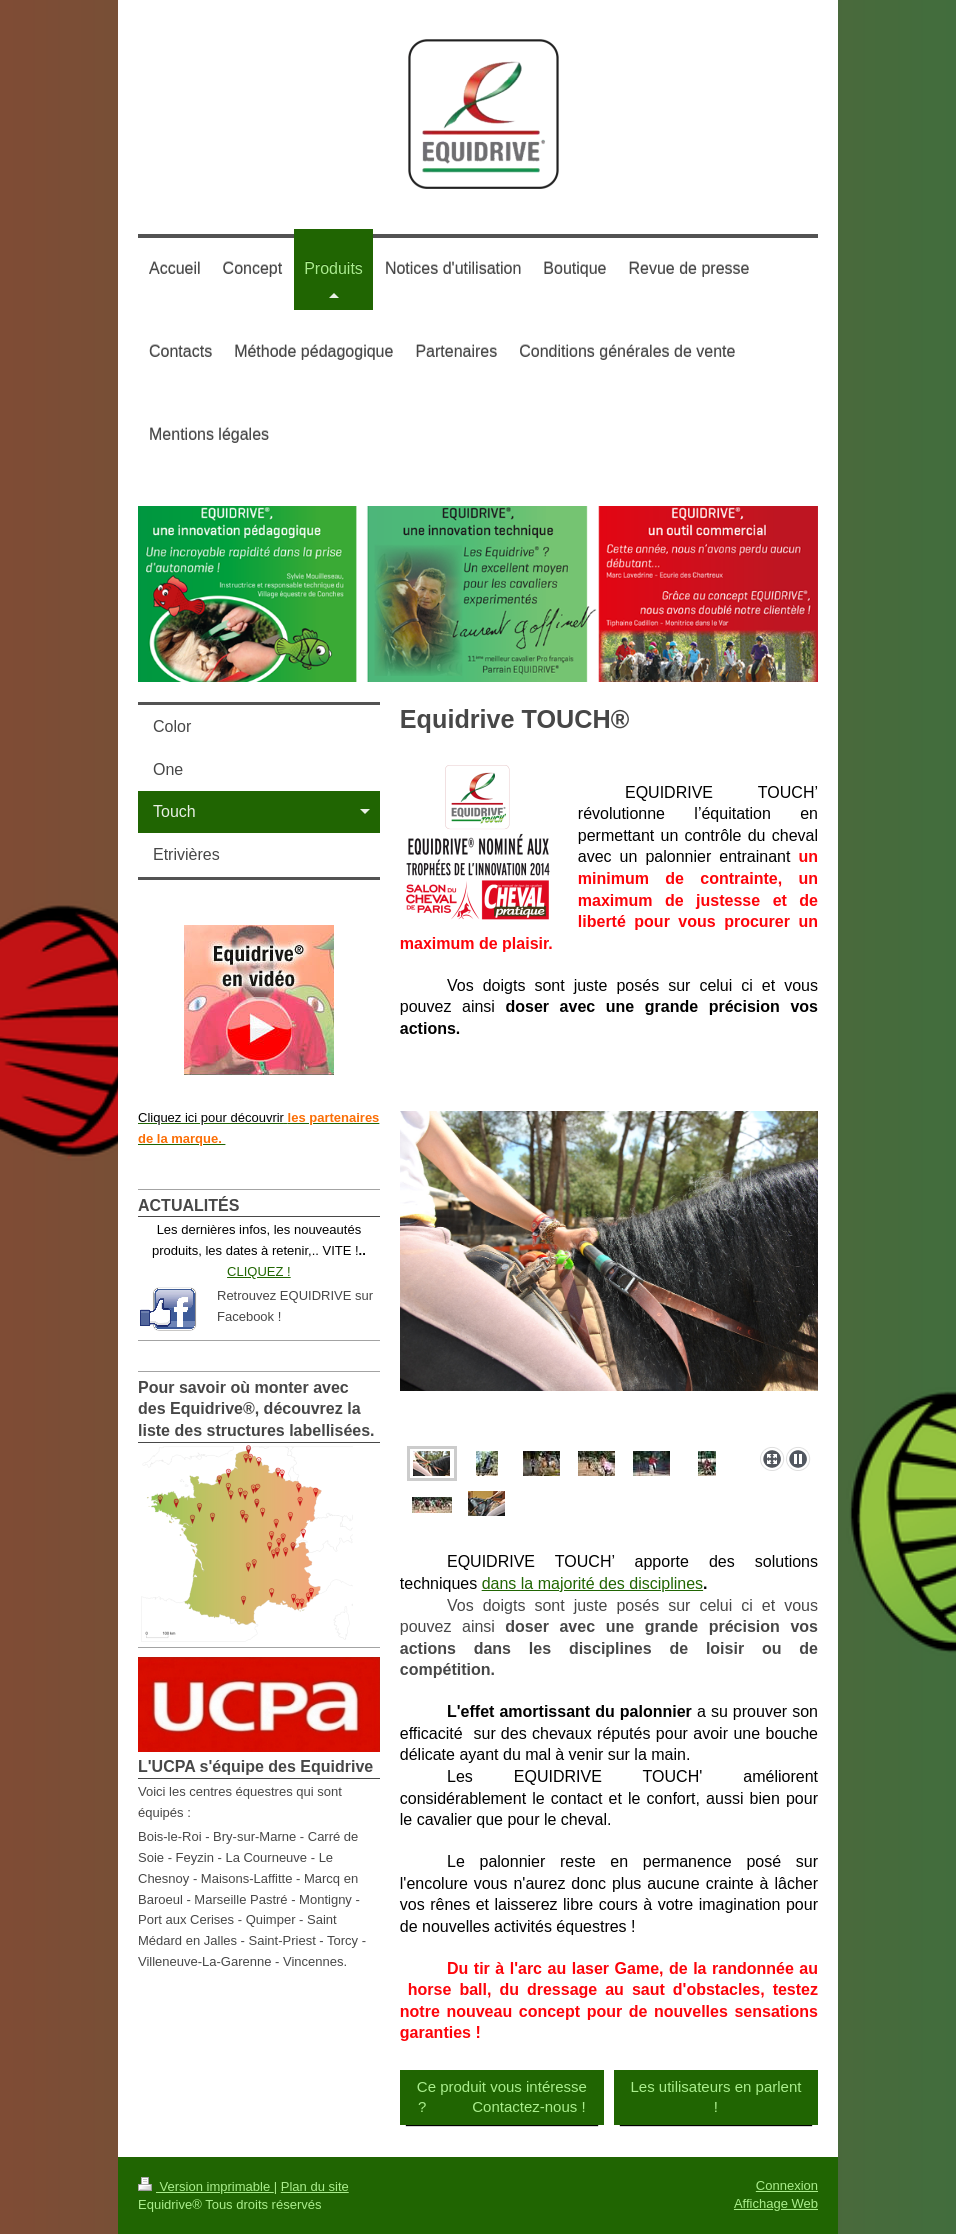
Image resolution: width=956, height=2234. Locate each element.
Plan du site (315, 2186)
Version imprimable (206, 2186)
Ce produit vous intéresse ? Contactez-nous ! (502, 2096)
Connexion (787, 2185)
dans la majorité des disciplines (592, 1583)
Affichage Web (776, 2203)
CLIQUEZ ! (259, 1271)
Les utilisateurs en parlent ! (715, 2096)
